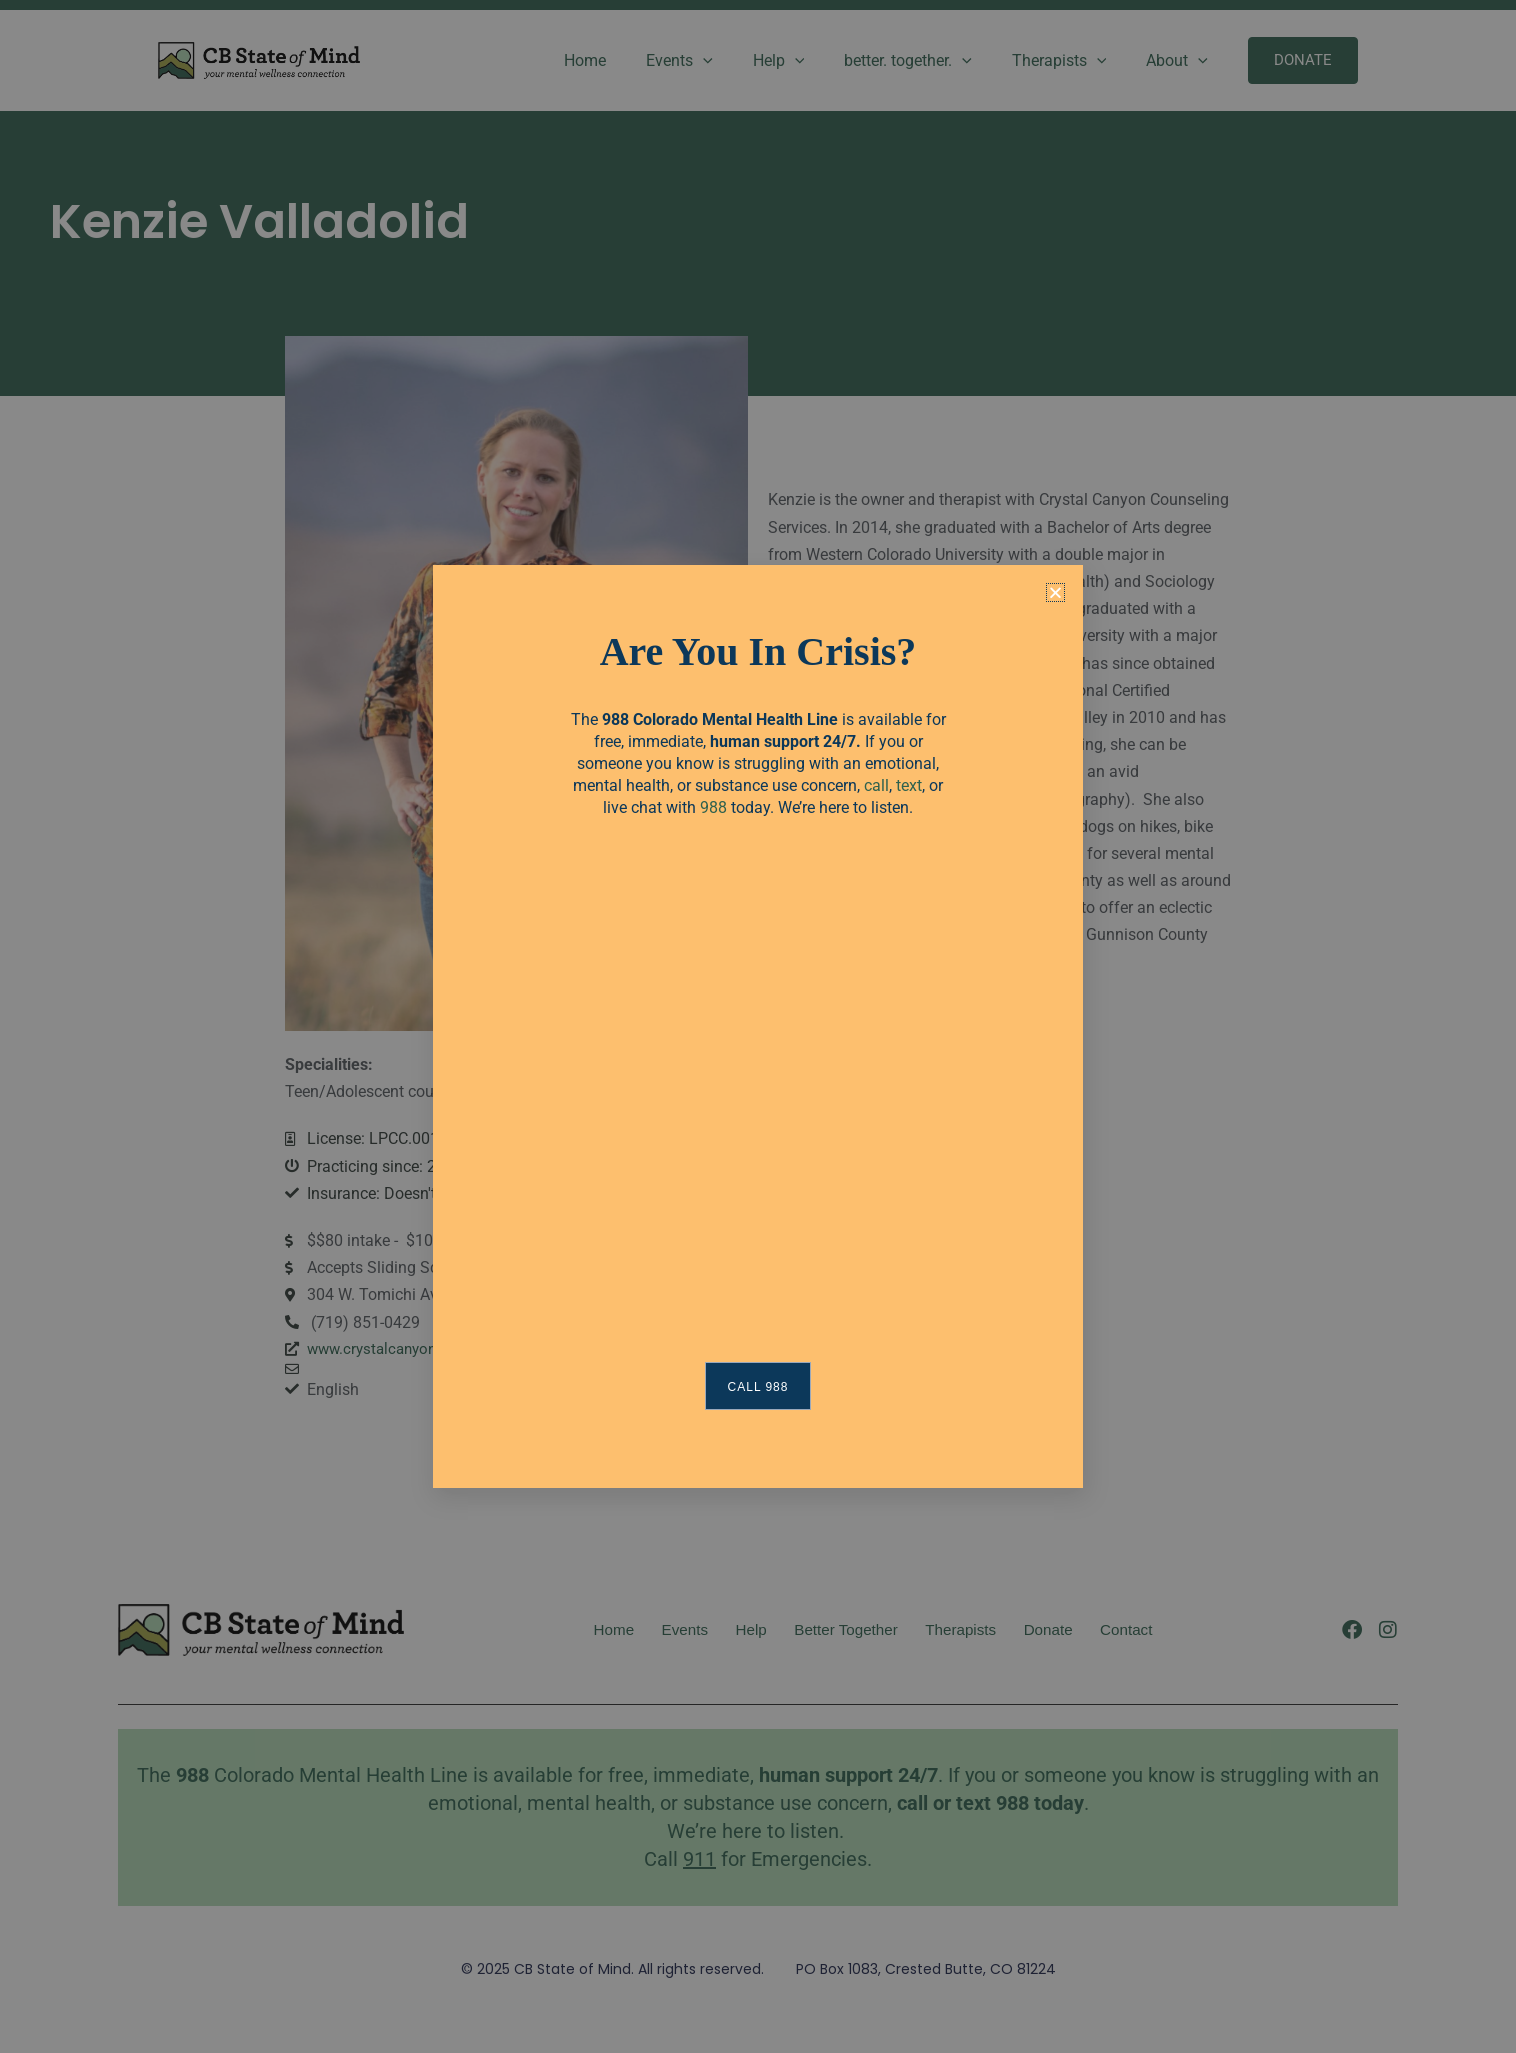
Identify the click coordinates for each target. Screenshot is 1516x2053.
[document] (758, 1026)
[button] (1055, 592)
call (876, 785)
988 (713, 807)
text (909, 785)
